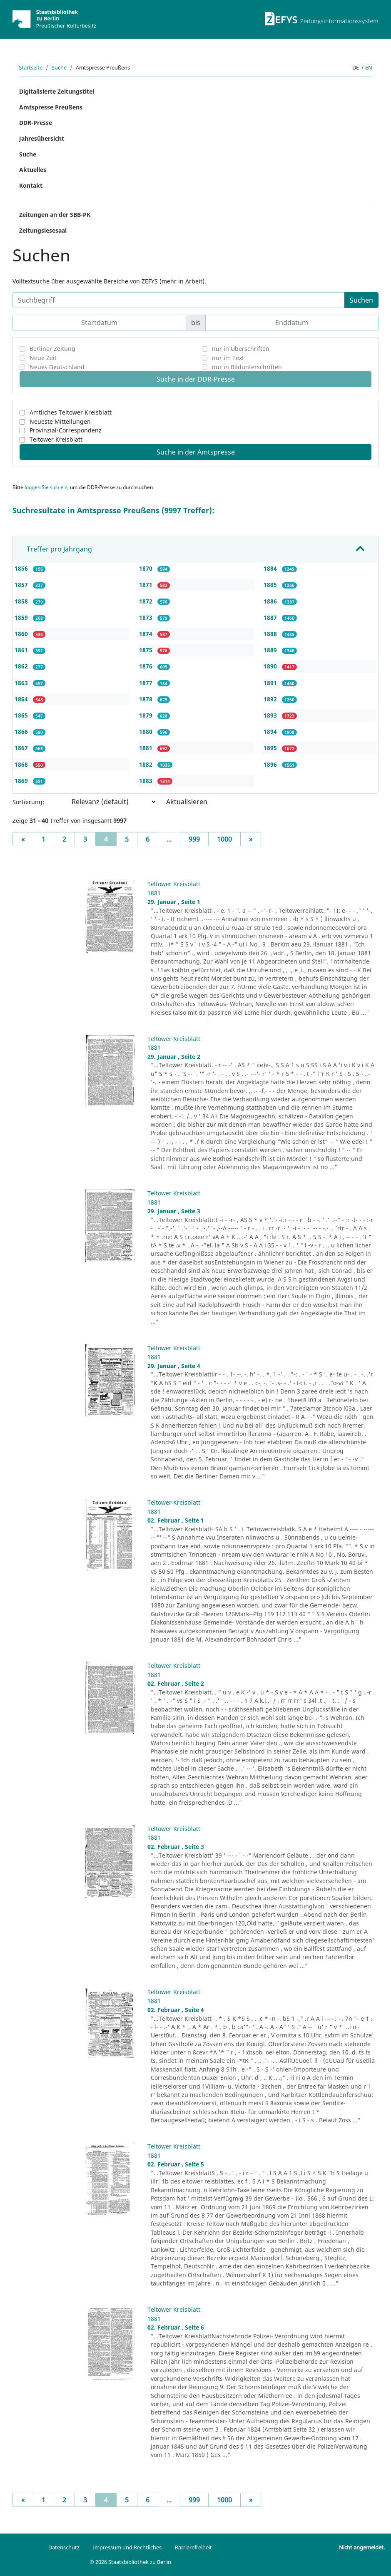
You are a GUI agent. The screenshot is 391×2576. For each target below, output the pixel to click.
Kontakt (30, 185)
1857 (22, 585)
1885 (271, 585)
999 (194, 839)
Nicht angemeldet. (362, 2547)
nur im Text (228, 358)
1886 (271, 601)
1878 (146, 699)
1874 (146, 634)
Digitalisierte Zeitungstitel (56, 91)
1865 (22, 715)
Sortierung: (28, 802)
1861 (22, 650)
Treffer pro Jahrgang (59, 549)
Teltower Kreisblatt (56, 439)
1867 (22, 748)
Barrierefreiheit (193, 2547)
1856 (22, 568)
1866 (22, 731)
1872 (146, 601)
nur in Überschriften (240, 349)
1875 (146, 650)
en (368, 67)
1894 (271, 731)
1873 (146, 617)
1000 (224, 839)
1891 (271, 683)
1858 (22, 601)
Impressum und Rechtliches (127, 2547)
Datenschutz (64, 2547)
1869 (22, 781)
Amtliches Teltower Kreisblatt (71, 412)
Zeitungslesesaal (43, 230)
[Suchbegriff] (178, 300)
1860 (22, 634)
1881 (146, 748)
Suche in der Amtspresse (196, 452)
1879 (146, 715)
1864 (22, 699)
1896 (271, 764)
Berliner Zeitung (52, 349)
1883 (146, 781)
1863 (22, 683)
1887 (271, 617)
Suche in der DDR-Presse (196, 379)
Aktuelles (32, 170)
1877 (146, 683)
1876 (146, 666)
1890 (271, 666)
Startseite (30, 67)
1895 (271, 748)
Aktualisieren (186, 801)
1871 (146, 585)
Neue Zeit (43, 358)
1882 (146, 764)
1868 (22, 764)
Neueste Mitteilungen (60, 421)
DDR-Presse (35, 123)
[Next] (250, 839)
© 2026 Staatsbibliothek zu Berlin (130, 2562)
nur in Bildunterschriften (247, 367)
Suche (59, 67)
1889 (271, 650)
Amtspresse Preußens (50, 107)
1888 (271, 634)
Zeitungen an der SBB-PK (54, 215)
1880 (146, 731)
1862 (22, 666)
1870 (146, 568)
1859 (22, 617)
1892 (271, 699)
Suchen (361, 300)
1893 (271, 715)
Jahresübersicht (41, 138)
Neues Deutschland (57, 367)
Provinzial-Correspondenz (66, 430)
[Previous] (22, 839)
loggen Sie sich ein (46, 487)
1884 (271, 568)
